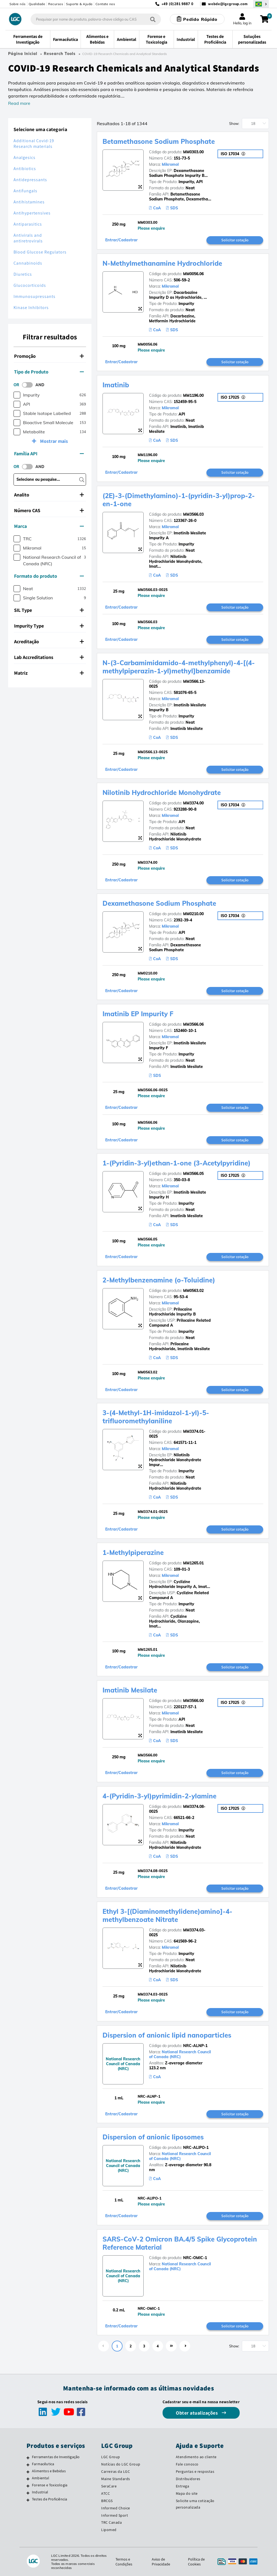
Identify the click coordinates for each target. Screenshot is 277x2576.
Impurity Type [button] (49, 626)
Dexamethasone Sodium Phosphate (159, 903)
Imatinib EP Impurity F (138, 1014)
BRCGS (107, 2500)
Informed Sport (114, 2515)
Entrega (182, 2486)
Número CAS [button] (49, 510)
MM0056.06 (193, 273)
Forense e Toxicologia (49, 2485)
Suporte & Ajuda (79, 4)
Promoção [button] (49, 356)
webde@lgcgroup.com (228, 4)
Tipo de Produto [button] (49, 372)
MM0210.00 (193, 913)
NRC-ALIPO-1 (196, 2147)
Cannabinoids (28, 263)
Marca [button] (49, 526)
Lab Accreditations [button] (49, 657)
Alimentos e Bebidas (49, 2470)
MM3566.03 (193, 514)
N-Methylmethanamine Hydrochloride (162, 263)
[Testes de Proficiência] (28, 2499)
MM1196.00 (193, 395)
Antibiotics (25, 168)
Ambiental (40, 2478)
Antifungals (25, 191)
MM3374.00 (193, 803)
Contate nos (105, 4)
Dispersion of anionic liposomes (153, 2137)
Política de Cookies (196, 2562)
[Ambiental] (28, 2478)
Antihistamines (29, 202)
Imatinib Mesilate (130, 1690)
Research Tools (59, 53)
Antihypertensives (32, 213)
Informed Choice (115, 2508)
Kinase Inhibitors (31, 307)
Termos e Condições (124, 2562)
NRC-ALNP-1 (195, 2045)
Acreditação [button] (49, 641)
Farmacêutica (43, 2463)
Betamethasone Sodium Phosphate (159, 141)
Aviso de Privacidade (161, 2562)
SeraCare (109, 2486)
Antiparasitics (28, 224)
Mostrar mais (53, 441)
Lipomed (109, 2529)
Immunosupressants (34, 296)
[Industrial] (28, 2492)
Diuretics (23, 274)
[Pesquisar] (153, 19)
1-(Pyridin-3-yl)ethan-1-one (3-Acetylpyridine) (176, 1163)
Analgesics (24, 157)
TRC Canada (111, 2522)
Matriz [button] (49, 673)
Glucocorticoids (30, 285)
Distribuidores (188, 2478)
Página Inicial (22, 53)
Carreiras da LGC (115, 2471)
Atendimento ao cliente (196, 2456)
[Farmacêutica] (28, 2464)
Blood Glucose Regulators (40, 252)
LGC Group (110, 2456)
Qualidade (37, 4)
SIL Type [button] (49, 610)
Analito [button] (49, 495)
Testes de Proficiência (49, 2499)
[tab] (50, 356)
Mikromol (170, 164)
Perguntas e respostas (195, 2471)
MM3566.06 (193, 1024)
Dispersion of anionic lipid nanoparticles (167, 2035)
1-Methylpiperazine (133, 1552)
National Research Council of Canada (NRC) (180, 2054)
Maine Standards (115, 2478)
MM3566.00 (193, 1700)
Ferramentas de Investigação (56, 2456)
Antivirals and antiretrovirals (28, 238)
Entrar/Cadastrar (121, 240)
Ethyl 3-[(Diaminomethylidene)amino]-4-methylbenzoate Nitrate (167, 1915)
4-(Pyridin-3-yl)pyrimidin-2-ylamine (159, 1796)
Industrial (40, 2492)
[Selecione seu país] (261, 4)
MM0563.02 (193, 1290)
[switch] (29, 385)
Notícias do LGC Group (120, 2464)
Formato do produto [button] (49, 576)
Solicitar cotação (235, 240)
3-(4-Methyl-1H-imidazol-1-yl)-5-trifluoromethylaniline (156, 1417)
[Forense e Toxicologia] (28, 2485)
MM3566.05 (193, 1173)
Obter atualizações (197, 2413)
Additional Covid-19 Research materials (34, 143)
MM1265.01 (193, 1563)
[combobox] (96, 19)
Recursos (55, 4)
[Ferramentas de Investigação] (28, 2457)
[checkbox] (17, 395)
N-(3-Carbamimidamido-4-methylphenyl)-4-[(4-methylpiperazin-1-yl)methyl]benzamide (179, 667)
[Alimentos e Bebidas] (28, 2471)
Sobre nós (17, 4)
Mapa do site (187, 2493)
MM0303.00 (193, 152)
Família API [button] (49, 453)
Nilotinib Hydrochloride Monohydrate (162, 792)
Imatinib (116, 385)
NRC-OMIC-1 (195, 2257)
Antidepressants (30, 180)
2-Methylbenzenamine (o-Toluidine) (159, 1280)
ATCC (105, 2493)
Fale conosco (187, 2464)
